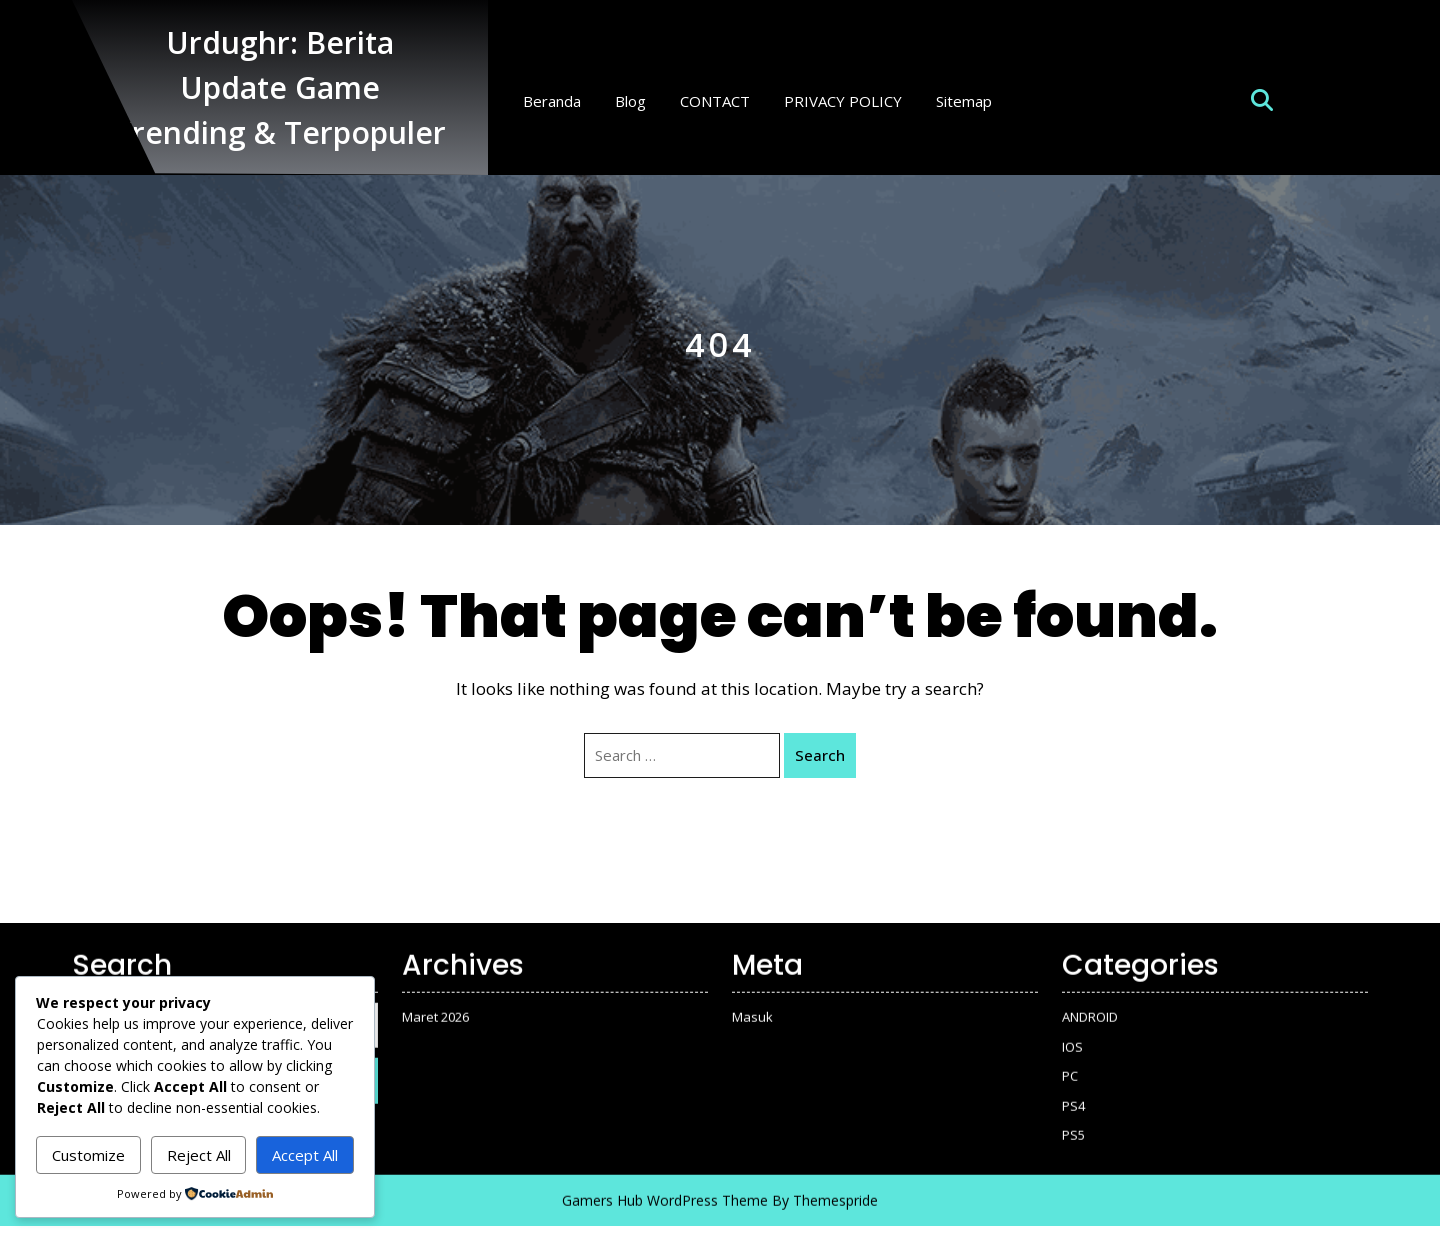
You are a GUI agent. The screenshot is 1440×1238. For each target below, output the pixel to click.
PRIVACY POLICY (843, 101)
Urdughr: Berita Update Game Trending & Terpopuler (280, 87)
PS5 (1073, 1125)
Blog (630, 101)
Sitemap (964, 101)
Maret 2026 (435, 1007)
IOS (1072, 1036)
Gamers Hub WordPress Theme (665, 1189)
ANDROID (1090, 1007)
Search (820, 755)
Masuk (752, 1007)
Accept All (305, 1155)
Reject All (199, 1155)
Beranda (552, 101)
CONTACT (715, 101)
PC (1070, 1066)
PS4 (1073, 1095)
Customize (88, 1155)
